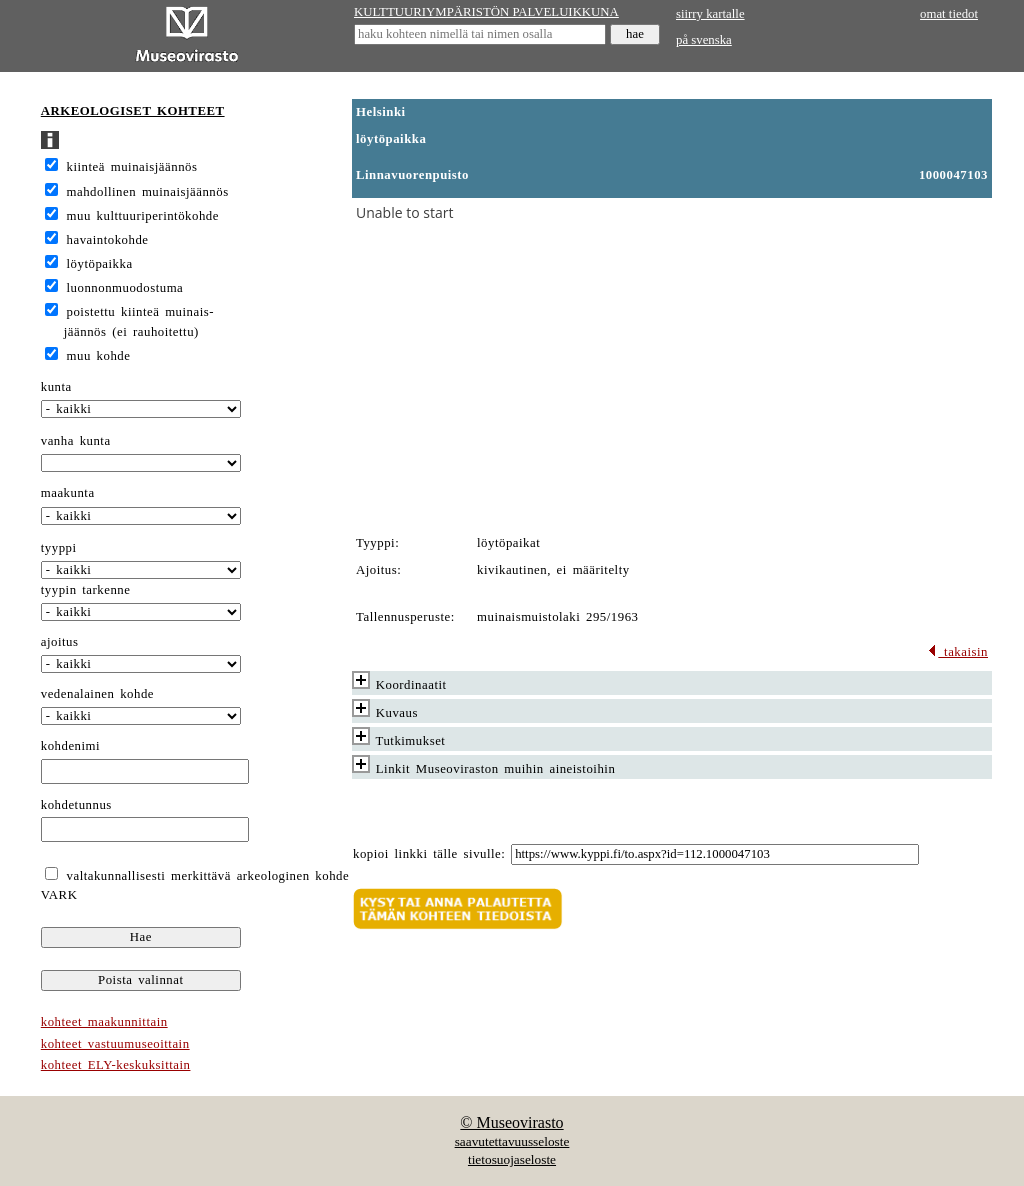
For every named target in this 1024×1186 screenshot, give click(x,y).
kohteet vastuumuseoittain (115, 1044)
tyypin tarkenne (86, 590)
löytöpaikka (100, 264)
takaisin (957, 652)
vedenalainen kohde (97, 694)
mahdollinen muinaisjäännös (148, 192)
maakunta (68, 493)
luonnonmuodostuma (125, 288)
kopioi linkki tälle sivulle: (429, 854)
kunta (56, 387)
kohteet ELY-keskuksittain (116, 1065)
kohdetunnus (76, 805)
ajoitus (60, 642)
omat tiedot (949, 14)
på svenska (704, 40)
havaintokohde (108, 240)
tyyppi (59, 548)
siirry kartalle (710, 14)
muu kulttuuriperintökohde (143, 216)
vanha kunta (76, 441)
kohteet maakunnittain (104, 1022)
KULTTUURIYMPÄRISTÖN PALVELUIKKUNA (486, 12)
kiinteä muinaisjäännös (132, 167)
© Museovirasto (511, 1122)
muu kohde (99, 356)
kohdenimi (70, 746)
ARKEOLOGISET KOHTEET (133, 111)
